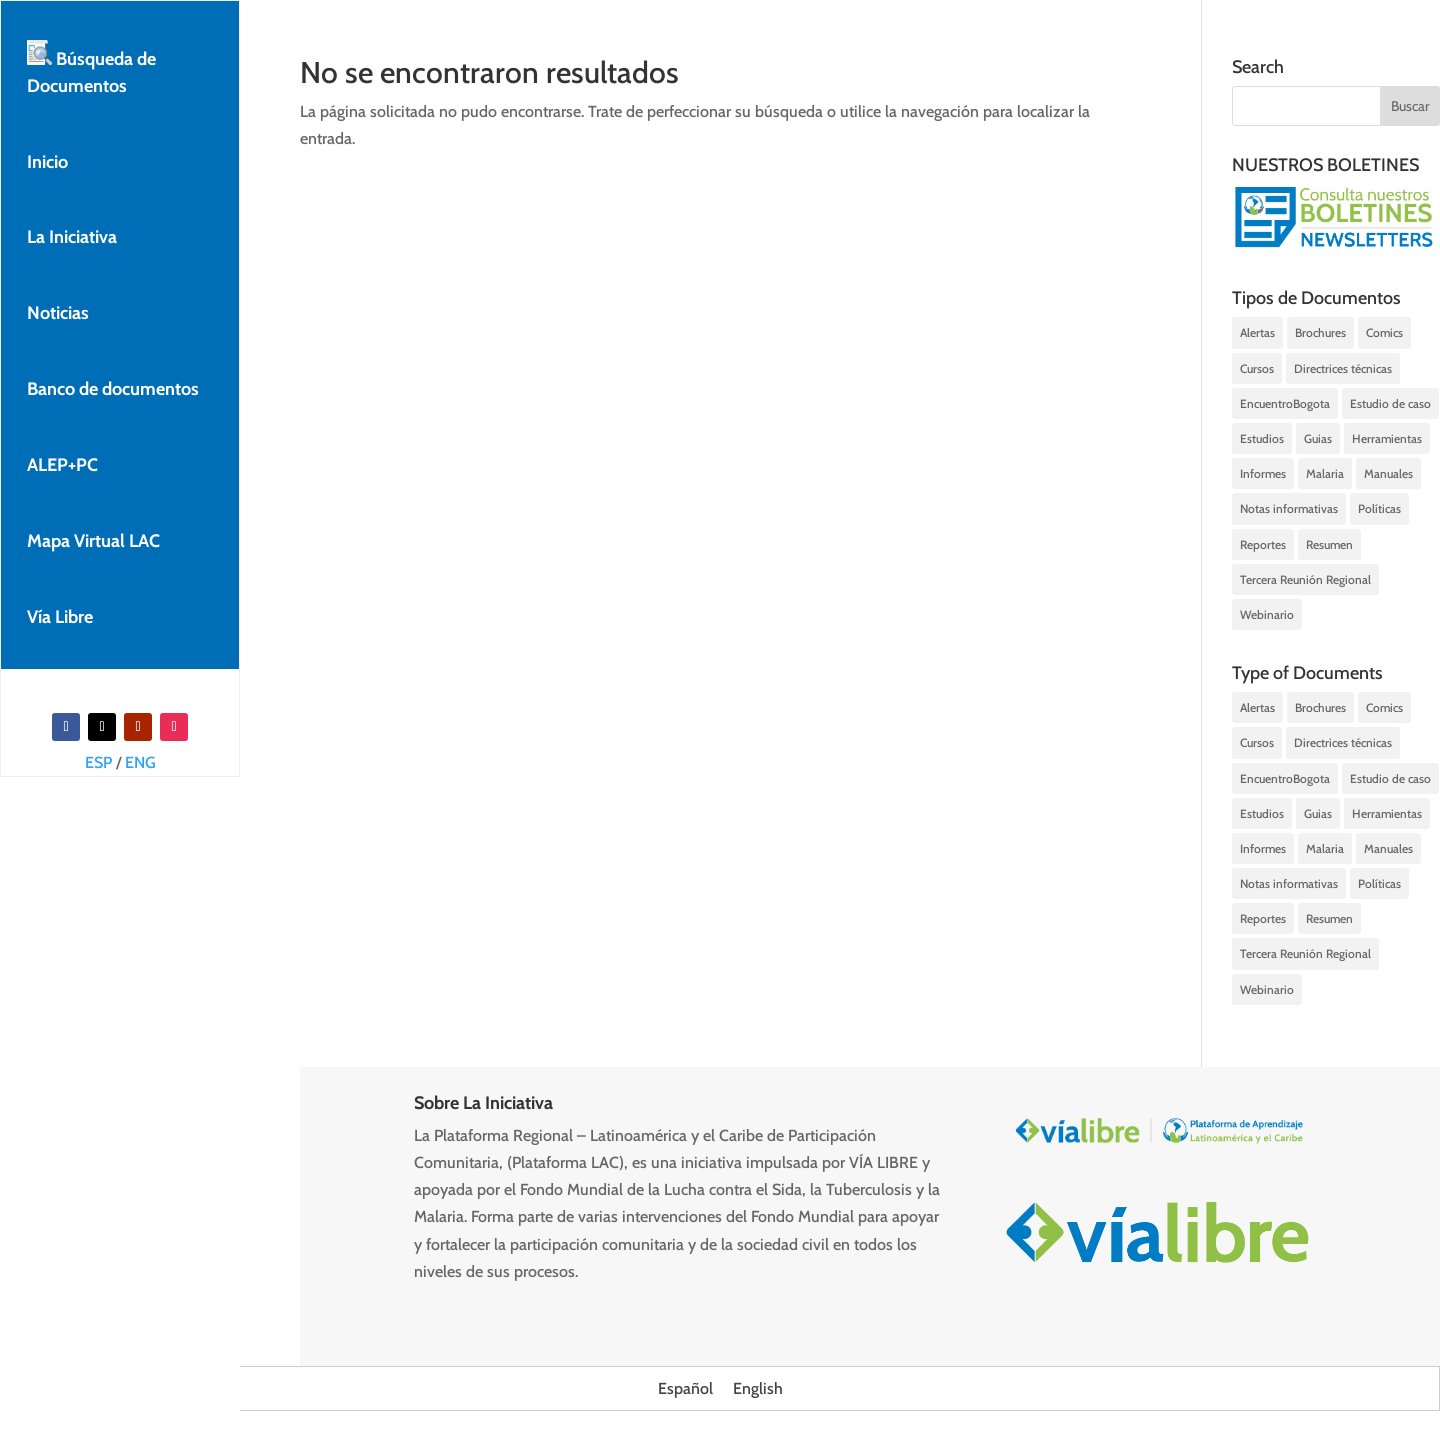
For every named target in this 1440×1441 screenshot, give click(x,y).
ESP (98, 762)
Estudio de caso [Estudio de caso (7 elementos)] (1390, 403)
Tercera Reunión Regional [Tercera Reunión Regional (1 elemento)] (1305, 579)
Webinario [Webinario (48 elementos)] (1267, 614)
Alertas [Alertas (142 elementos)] (1257, 332)
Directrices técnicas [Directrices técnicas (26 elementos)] (1343, 368)
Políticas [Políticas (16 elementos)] (1379, 508)
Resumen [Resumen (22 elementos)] (1329, 544)
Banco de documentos (113, 389)
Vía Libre (60, 617)
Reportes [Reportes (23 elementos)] (1263, 544)
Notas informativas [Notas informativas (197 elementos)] (1289, 508)
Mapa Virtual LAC (93, 541)
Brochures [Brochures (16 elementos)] (1320, 332)
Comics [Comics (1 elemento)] (1384, 332)
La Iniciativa (72, 237)
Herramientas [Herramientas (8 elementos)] (1387, 438)
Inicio (47, 162)
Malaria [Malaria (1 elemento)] (1325, 473)
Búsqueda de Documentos (91, 68)
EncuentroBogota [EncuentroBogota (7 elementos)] (1285, 403)
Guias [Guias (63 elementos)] (1318, 438)
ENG (140, 762)
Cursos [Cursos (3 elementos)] (1257, 368)
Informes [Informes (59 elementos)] (1263, 473)
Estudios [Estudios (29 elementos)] (1262, 438)
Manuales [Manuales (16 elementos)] (1388, 473)
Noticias (58, 313)
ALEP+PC (62, 465)
